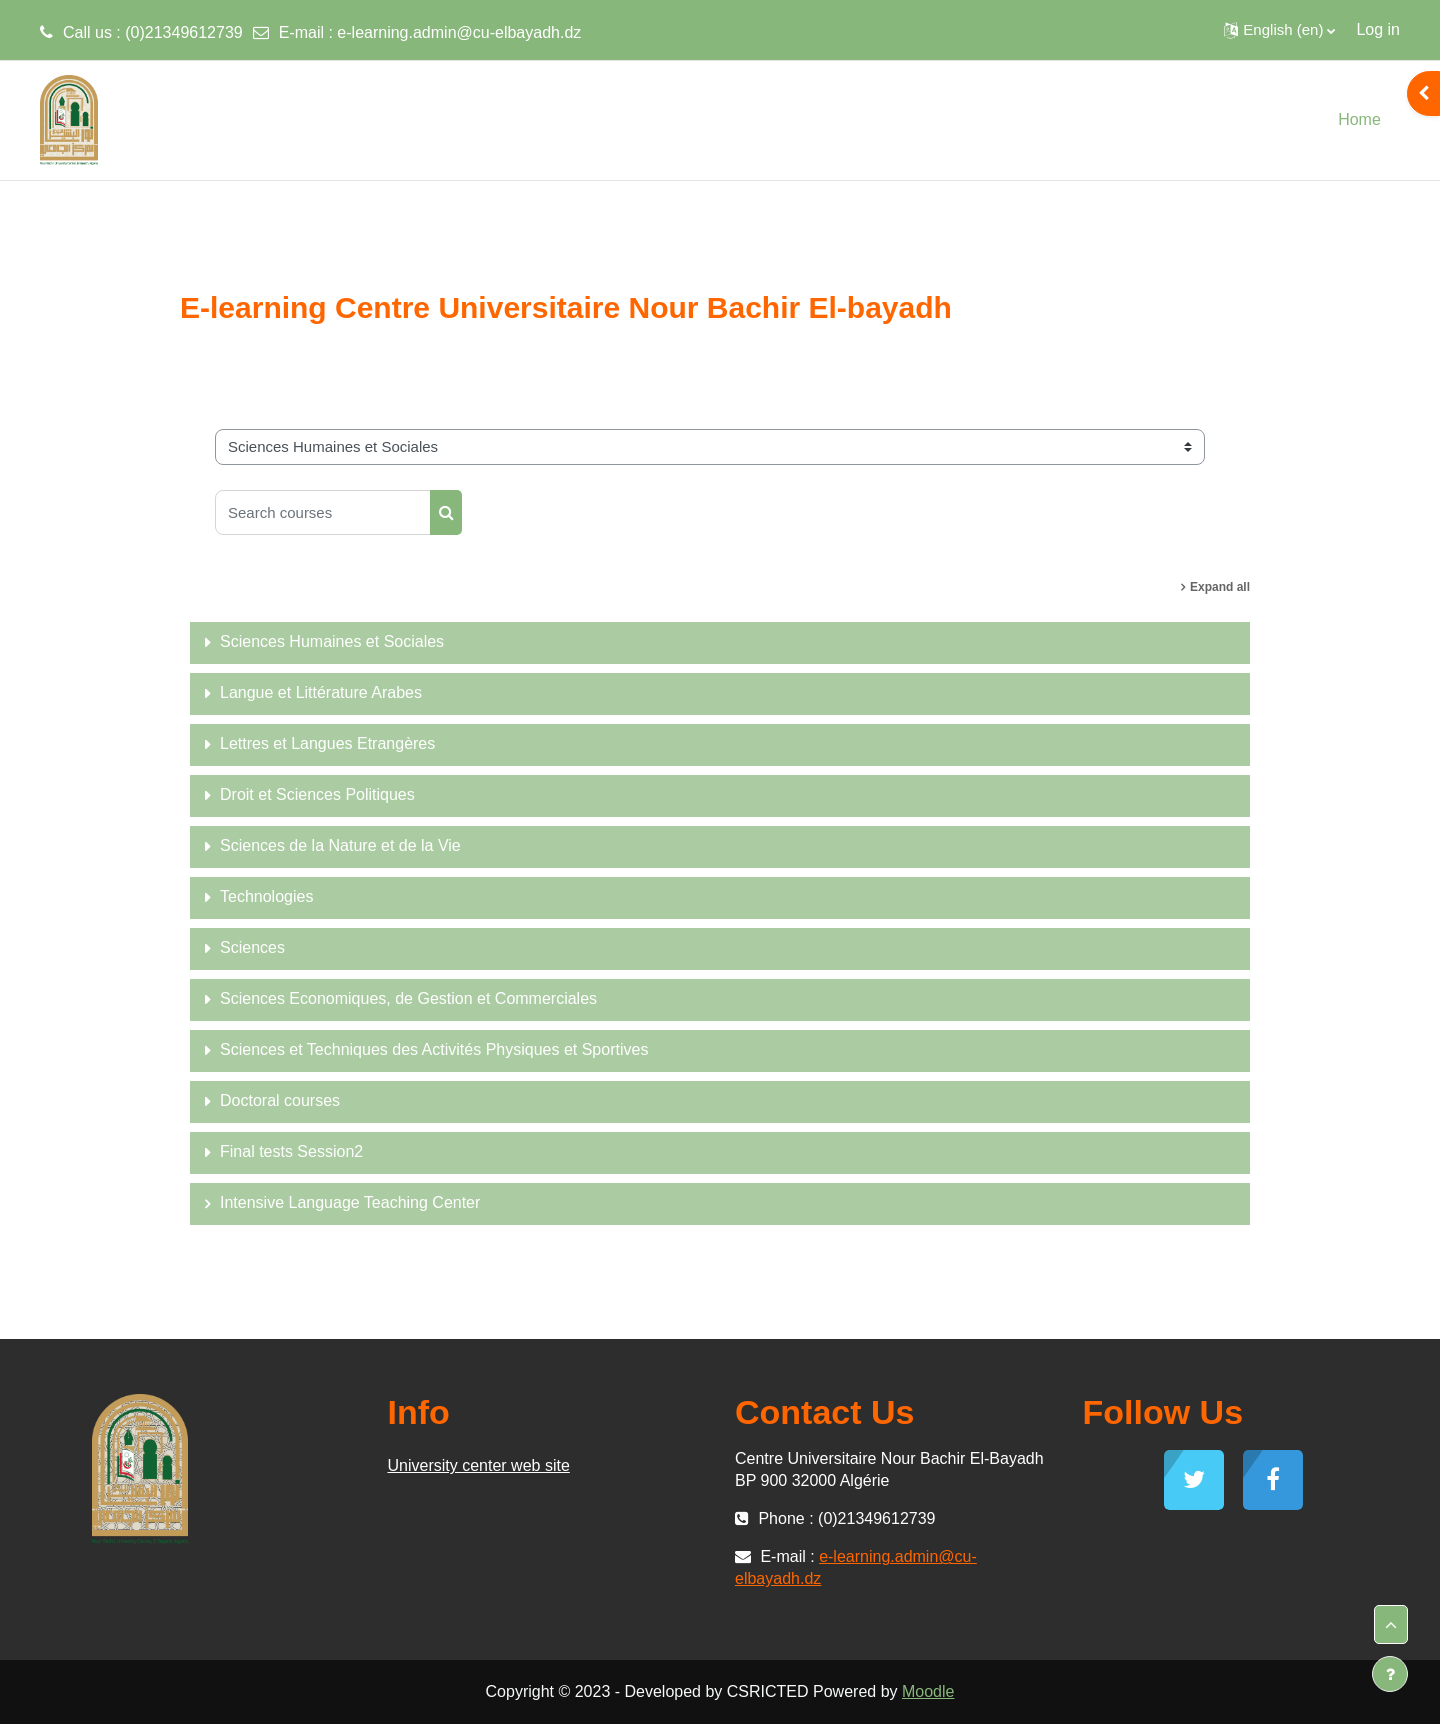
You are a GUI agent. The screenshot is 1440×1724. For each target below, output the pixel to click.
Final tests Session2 (291, 1151)
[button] (1279, 30)
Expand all (1220, 587)
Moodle (928, 1691)
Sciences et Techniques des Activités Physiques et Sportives (434, 1049)
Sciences (252, 947)
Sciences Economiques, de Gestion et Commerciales (408, 998)
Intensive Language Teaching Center (350, 1202)
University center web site (479, 1465)
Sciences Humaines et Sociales (332, 641)
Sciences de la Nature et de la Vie (340, 845)
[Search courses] (323, 512)
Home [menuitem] (1359, 119)
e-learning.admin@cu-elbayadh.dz (459, 32)
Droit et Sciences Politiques (317, 794)
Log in (1378, 29)
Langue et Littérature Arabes (321, 692)
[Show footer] (1390, 1674)
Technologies (266, 896)
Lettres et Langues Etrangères (327, 743)
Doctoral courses (280, 1100)
